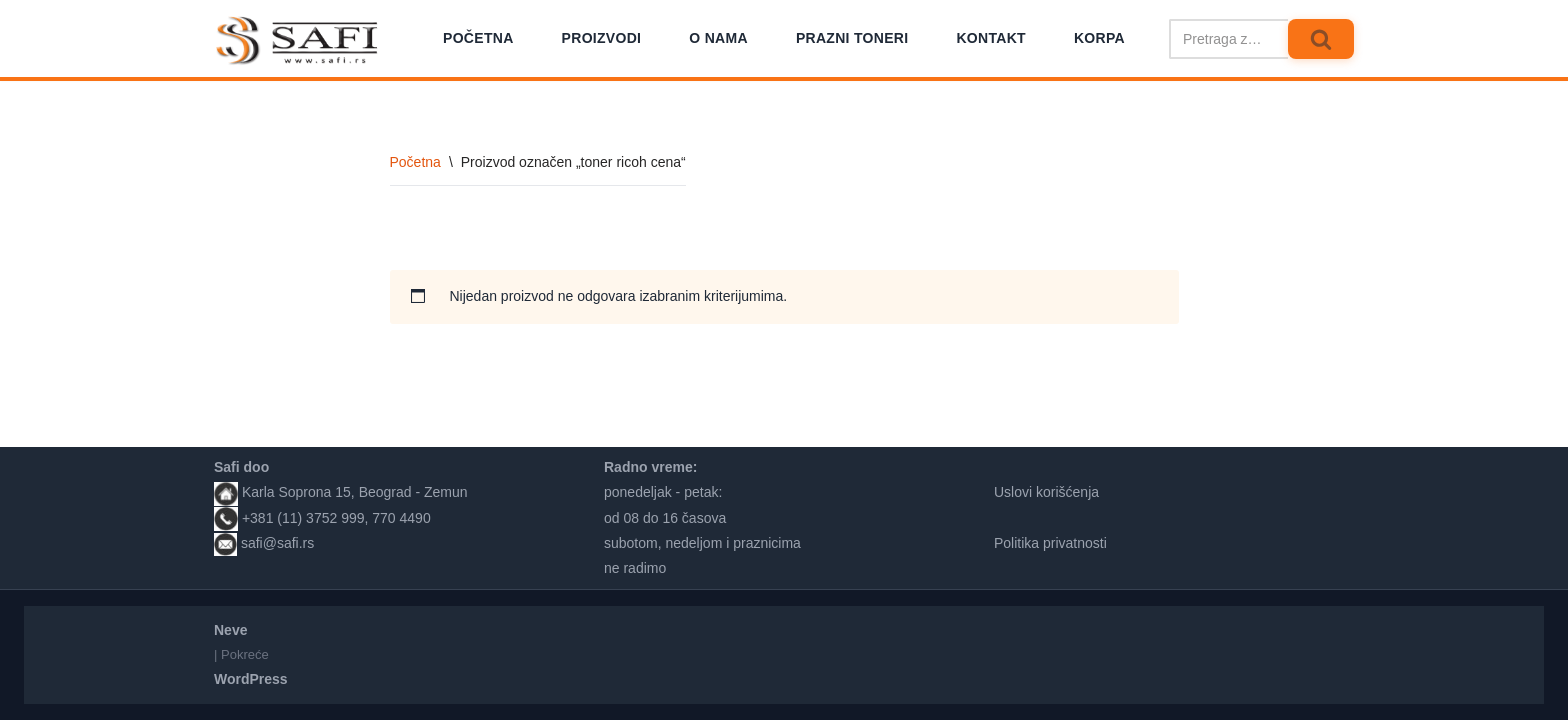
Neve (230, 630)
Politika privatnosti (1050, 543)
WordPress (251, 679)
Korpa (1099, 38)
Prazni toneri (852, 38)
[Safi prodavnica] (297, 41)
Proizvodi (602, 38)
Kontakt (991, 38)
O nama (718, 38)
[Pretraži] (1228, 39)
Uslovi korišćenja (1046, 492)
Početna (478, 38)
